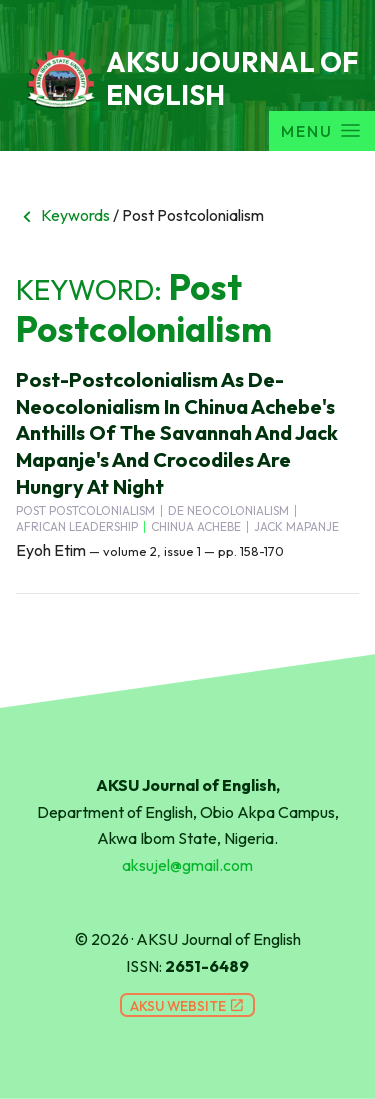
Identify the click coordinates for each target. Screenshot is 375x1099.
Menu (322, 130)
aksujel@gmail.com (187, 865)
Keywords (63, 215)
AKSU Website (187, 1006)
